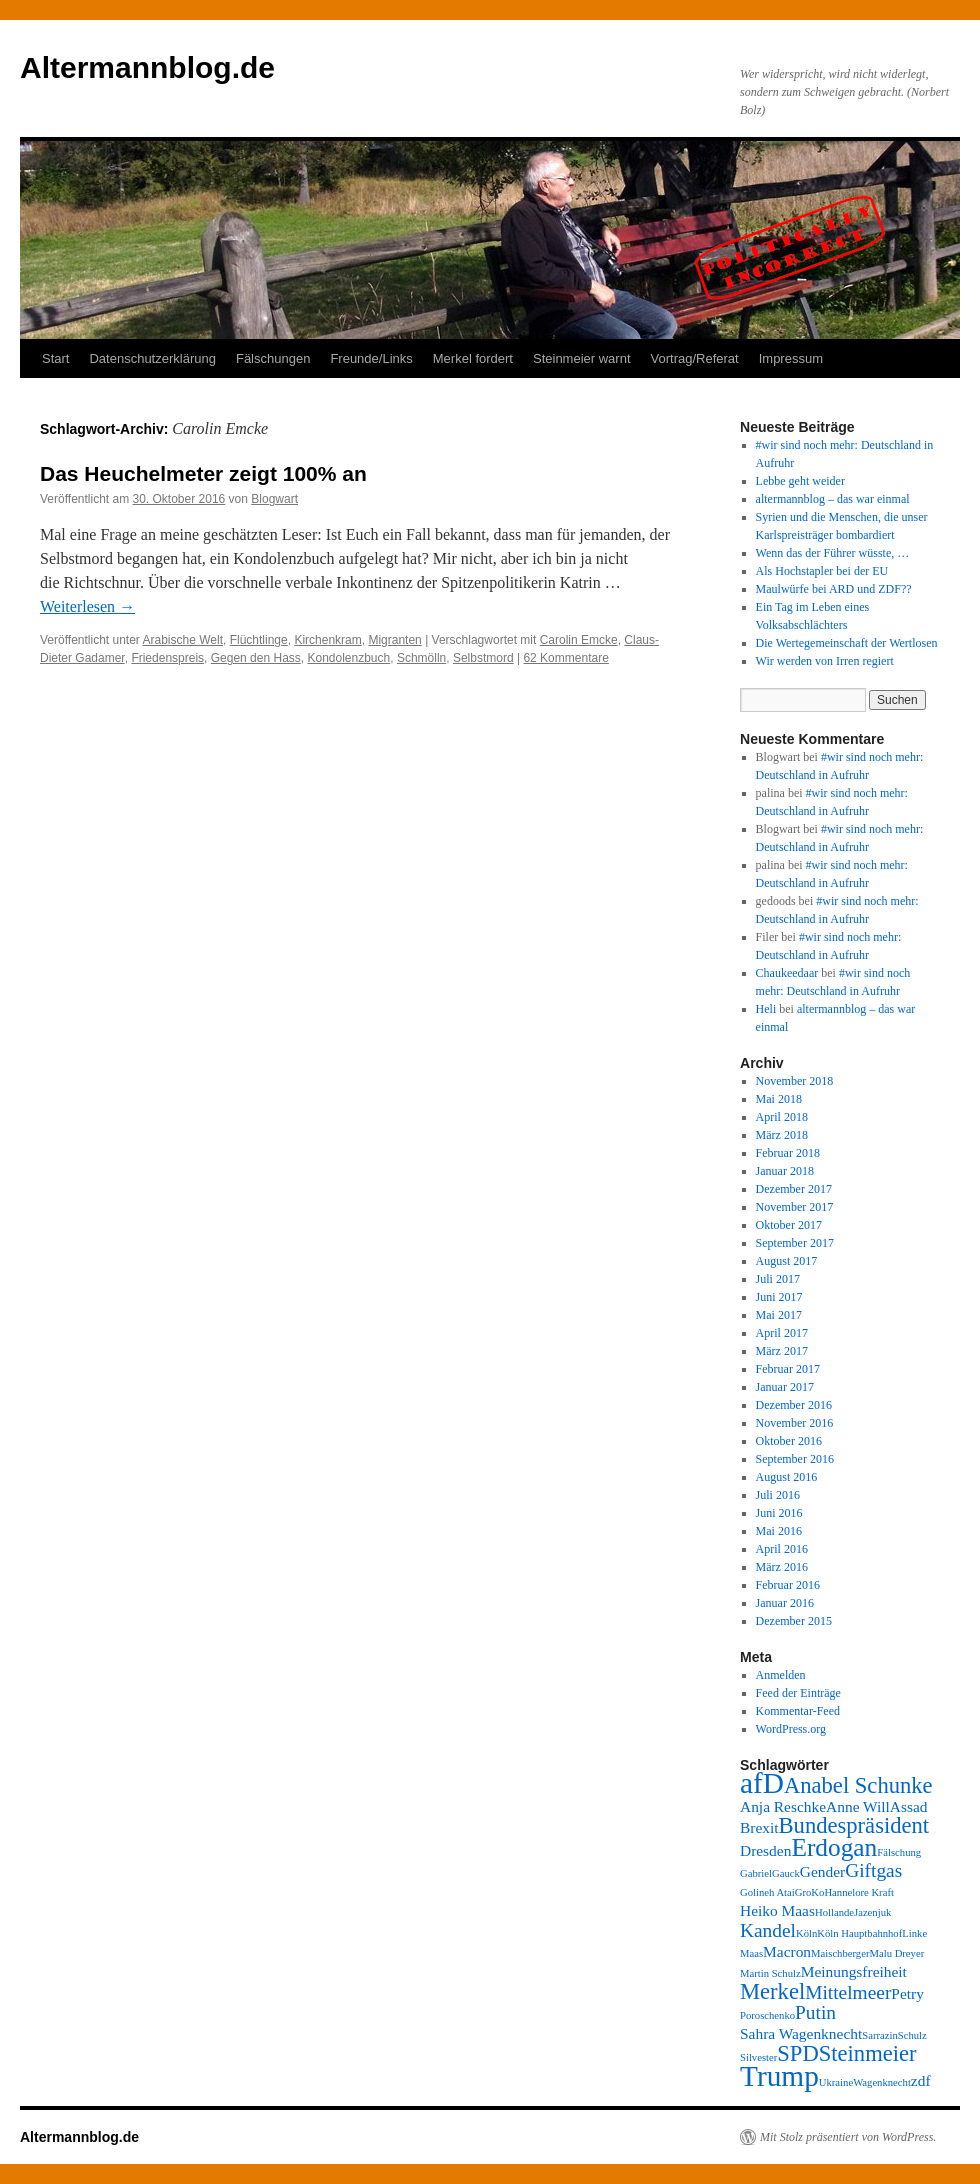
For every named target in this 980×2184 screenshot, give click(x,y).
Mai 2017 (779, 1315)
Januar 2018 (785, 1171)
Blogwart (274, 499)
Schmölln (421, 658)
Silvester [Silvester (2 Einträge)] (758, 2057)
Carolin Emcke (579, 640)
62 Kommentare (565, 658)
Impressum (791, 358)
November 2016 (795, 1423)
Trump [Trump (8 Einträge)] (779, 2076)
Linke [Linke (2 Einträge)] (914, 1933)
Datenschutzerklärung (152, 358)
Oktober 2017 (789, 1225)
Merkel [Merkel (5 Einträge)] (772, 1991)
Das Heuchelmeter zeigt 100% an (203, 473)
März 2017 (782, 1351)
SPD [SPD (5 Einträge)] (797, 2053)
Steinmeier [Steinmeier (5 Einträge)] (868, 2053)
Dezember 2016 (794, 1405)
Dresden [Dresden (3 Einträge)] (765, 1850)
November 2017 (795, 1207)
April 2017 (782, 1333)
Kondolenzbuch (348, 658)
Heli (766, 1009)
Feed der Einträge (798, 1693)
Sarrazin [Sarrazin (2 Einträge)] (880, 2035)
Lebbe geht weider (800, 481)
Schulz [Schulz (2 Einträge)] (912, 2035)
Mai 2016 (779, 1531)
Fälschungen (273, 358)
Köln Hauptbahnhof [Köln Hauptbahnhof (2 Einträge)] (859, 1933)
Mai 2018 (779, 1099)
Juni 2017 (779, 1297)
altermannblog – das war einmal (833, 499)
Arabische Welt (183, 640)
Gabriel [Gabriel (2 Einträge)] (756, 1873)
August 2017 (787, 1261)
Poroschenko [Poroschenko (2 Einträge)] (767, 2015)
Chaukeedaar (787, 973)
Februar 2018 (788, 1153)
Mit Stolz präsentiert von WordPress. (848, 2137)
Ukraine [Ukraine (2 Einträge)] (836, 2082)
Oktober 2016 (789, 1441)
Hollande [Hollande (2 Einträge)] (834, 1912)
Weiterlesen (87, 606)
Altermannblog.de (147, 67)
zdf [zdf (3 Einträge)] (921, 2080)
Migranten (394, 640)
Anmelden (781, 1675)
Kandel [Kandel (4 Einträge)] (768, 1930)
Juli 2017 (778, 1279)
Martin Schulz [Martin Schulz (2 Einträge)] (770, 1973)
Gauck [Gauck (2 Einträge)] (786, 1873)
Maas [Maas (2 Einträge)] (751, 1953)
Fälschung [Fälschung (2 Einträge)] (899, 1852)
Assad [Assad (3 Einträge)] (909, 1806)
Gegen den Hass (256, 658)
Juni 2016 (779, 1513)
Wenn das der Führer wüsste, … (833, 553)
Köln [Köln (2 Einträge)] (806, 1933)
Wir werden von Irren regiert (825, 661)
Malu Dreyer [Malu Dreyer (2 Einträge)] (896, 1953)
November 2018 (795, 1081)
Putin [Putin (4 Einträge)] (815, 2012)
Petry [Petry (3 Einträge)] (907, 1993)
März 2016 (782, 1567)
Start (55, 358)
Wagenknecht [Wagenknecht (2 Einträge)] (882, 2082)
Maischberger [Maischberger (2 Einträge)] (840, 1953)
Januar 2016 (785, 1603)
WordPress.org (791, 1729)
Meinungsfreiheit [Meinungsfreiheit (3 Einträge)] (854, 1971)
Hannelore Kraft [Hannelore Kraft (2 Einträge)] (859, 1892)
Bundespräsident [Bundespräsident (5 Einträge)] (854, 1825)
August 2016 (787, 1477)
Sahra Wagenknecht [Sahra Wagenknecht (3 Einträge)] (801, 2033)
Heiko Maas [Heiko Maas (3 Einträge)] (777, 1910)
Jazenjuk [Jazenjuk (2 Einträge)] (872, 1912)
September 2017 (795, 1243)
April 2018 (782, 1117)
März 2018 (782, 1135)
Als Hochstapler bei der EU (822, 571)
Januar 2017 (785, 1387)
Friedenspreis (167, 658)
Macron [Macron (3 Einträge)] (787, 1951)
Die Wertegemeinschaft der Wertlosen (847, 643)
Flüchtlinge (259, 640)
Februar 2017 (788, 1369)
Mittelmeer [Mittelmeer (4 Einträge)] (848, 1992)
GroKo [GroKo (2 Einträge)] (810, 1892)
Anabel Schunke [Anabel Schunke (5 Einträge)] (858, 1785)
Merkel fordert (473, 358)
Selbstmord (483, 658)
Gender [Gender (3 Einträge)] (822, 1871)
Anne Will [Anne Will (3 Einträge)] (858, 1806)
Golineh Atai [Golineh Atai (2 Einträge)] (767, 1892)
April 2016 (782, 1549)
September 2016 (795, 1459)
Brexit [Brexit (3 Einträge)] (759, 1827)
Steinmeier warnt (582, 358)
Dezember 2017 (794, 1189)
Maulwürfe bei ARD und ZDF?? (834, 589)
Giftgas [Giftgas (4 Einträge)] (873, 1870)
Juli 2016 (778, 1495)
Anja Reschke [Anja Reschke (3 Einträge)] (783, 1806)
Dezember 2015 (794, 1621)
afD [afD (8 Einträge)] (762, 1783)
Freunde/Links (371, 358)
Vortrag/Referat (695, 358)
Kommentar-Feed (798, 1711)
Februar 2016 (788, 1585)
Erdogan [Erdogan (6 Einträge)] (834, 1847)
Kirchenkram (327, 640)
